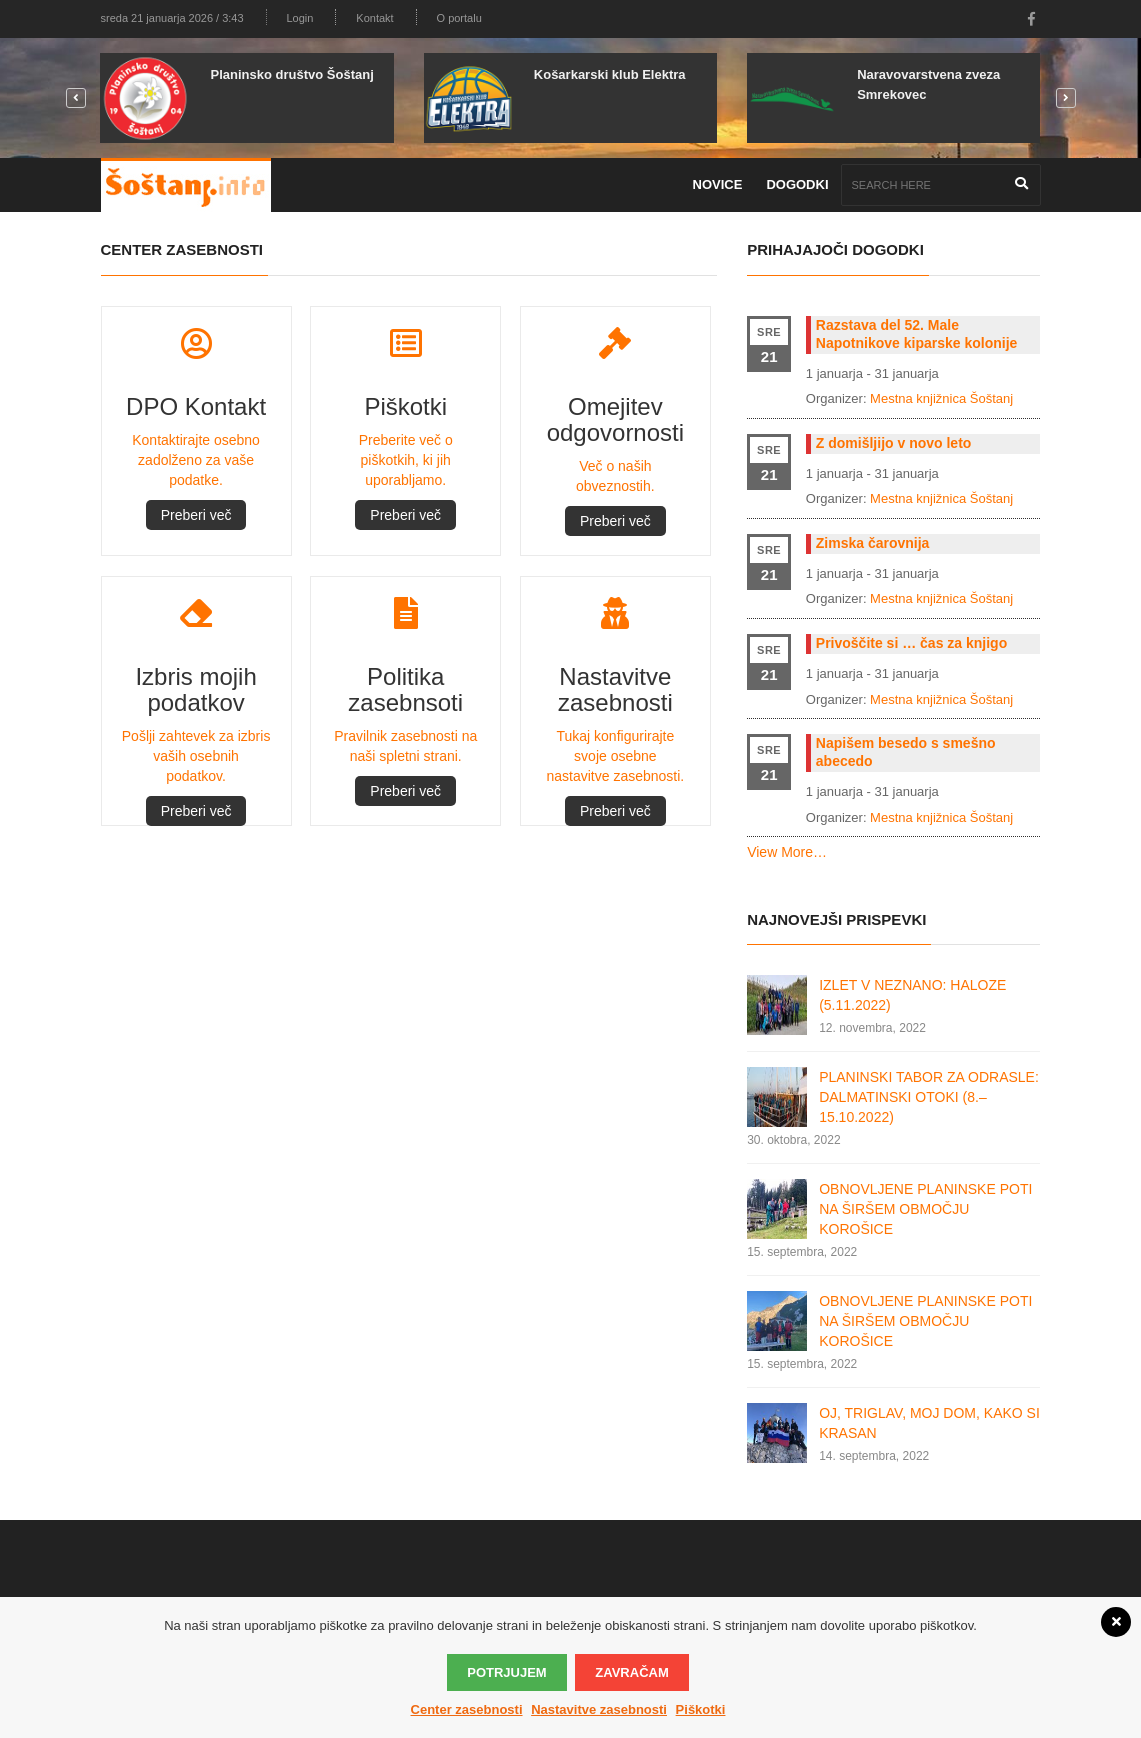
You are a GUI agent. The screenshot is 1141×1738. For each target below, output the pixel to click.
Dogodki (797, 184)
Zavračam (631, 1672)
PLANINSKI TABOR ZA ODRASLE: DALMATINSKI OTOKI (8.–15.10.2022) (929, 1097)
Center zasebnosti (467, 1709)
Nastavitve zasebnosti (599, 1709)
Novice (718, 184)
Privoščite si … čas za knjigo (911, 643)
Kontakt (374, 18)
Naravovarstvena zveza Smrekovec (928, 84)
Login (300, 18)
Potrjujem (506, 1672)
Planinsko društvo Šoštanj (291, 74)
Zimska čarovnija (873, 543)
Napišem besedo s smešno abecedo (906, 752)
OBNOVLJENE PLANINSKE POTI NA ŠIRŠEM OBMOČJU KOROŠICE (925, 1209)
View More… (787, 852)
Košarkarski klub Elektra (610, 74)
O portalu (459, 18)
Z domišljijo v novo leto (894, 443)
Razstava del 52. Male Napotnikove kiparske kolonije (917, 334)
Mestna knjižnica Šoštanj (941, 398)
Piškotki (701, 1709)
